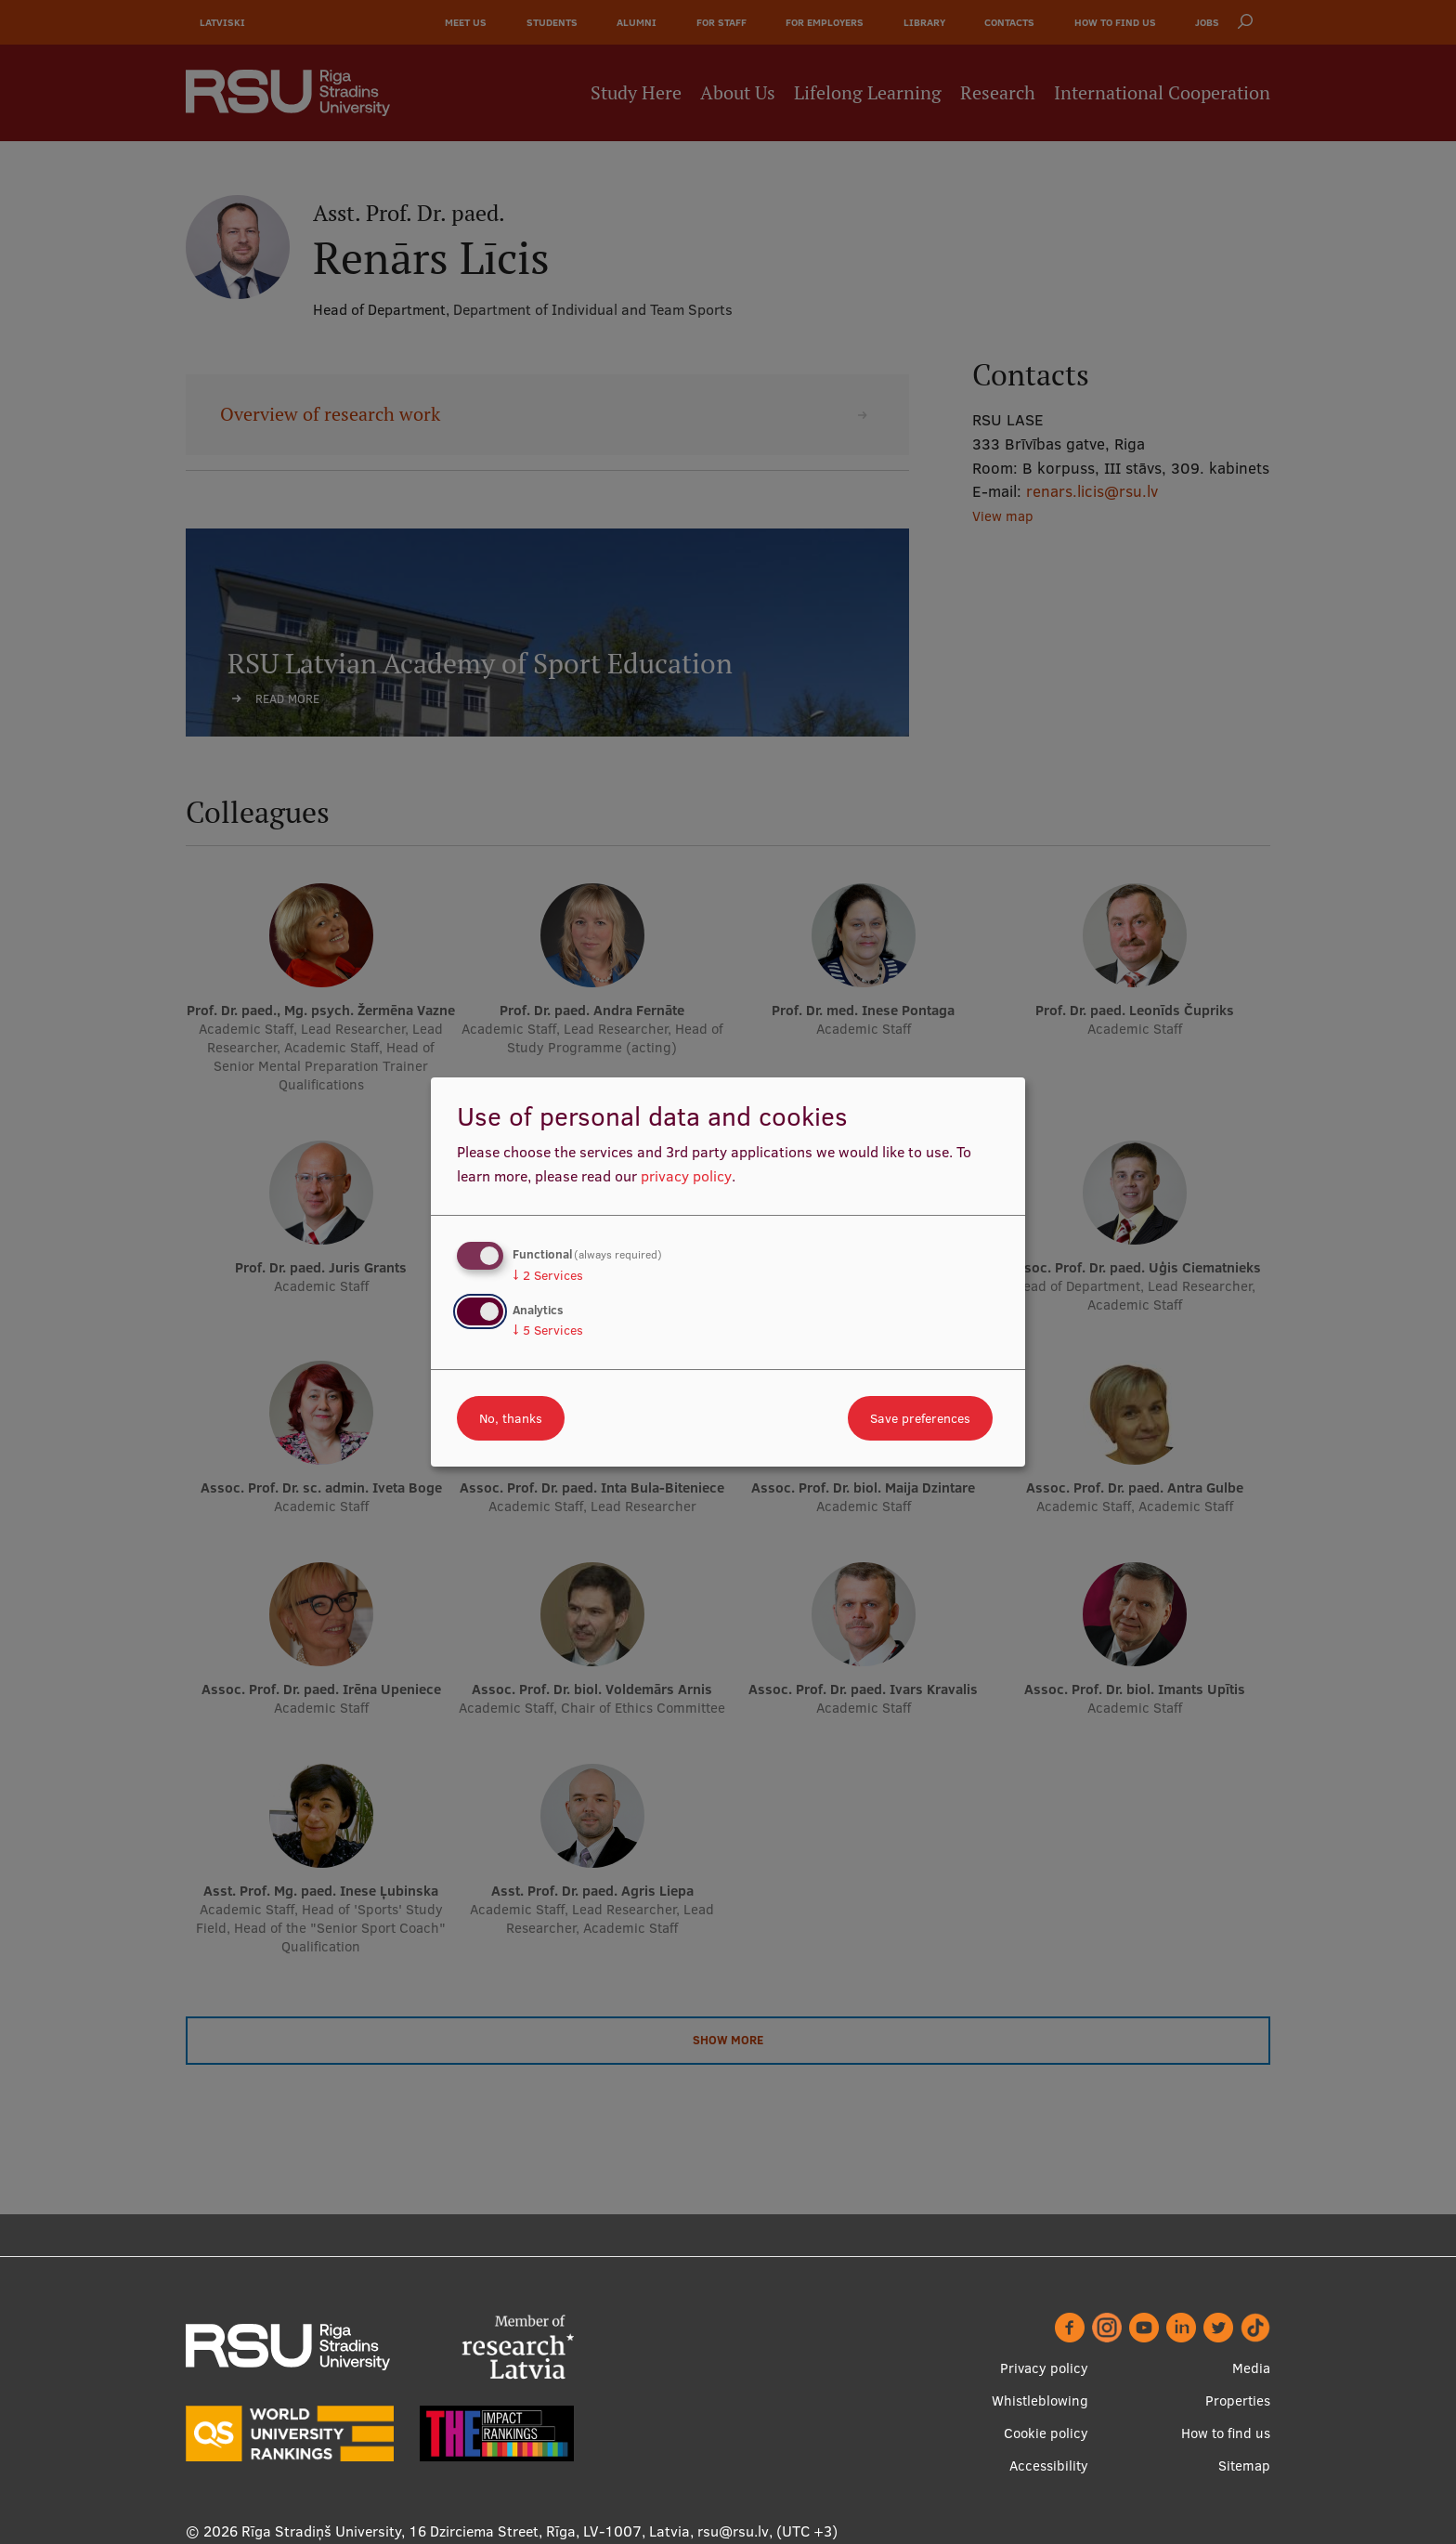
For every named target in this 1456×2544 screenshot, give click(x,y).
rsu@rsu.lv (733, 2531)
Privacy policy (1044, 2368)
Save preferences (920, 1418)
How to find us (1225, 2433)
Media (1251, 2368)
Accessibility (1048, 2465)
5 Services (548, 1330)
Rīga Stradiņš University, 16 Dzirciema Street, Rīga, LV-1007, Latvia (465, 2531)
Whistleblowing (1040, 2400)
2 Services (548, 1275)
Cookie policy (1046, 2433)
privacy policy (686, 1176)
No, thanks (510, 1418)
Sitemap (1244, 2465)
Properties (1237, 2400)
